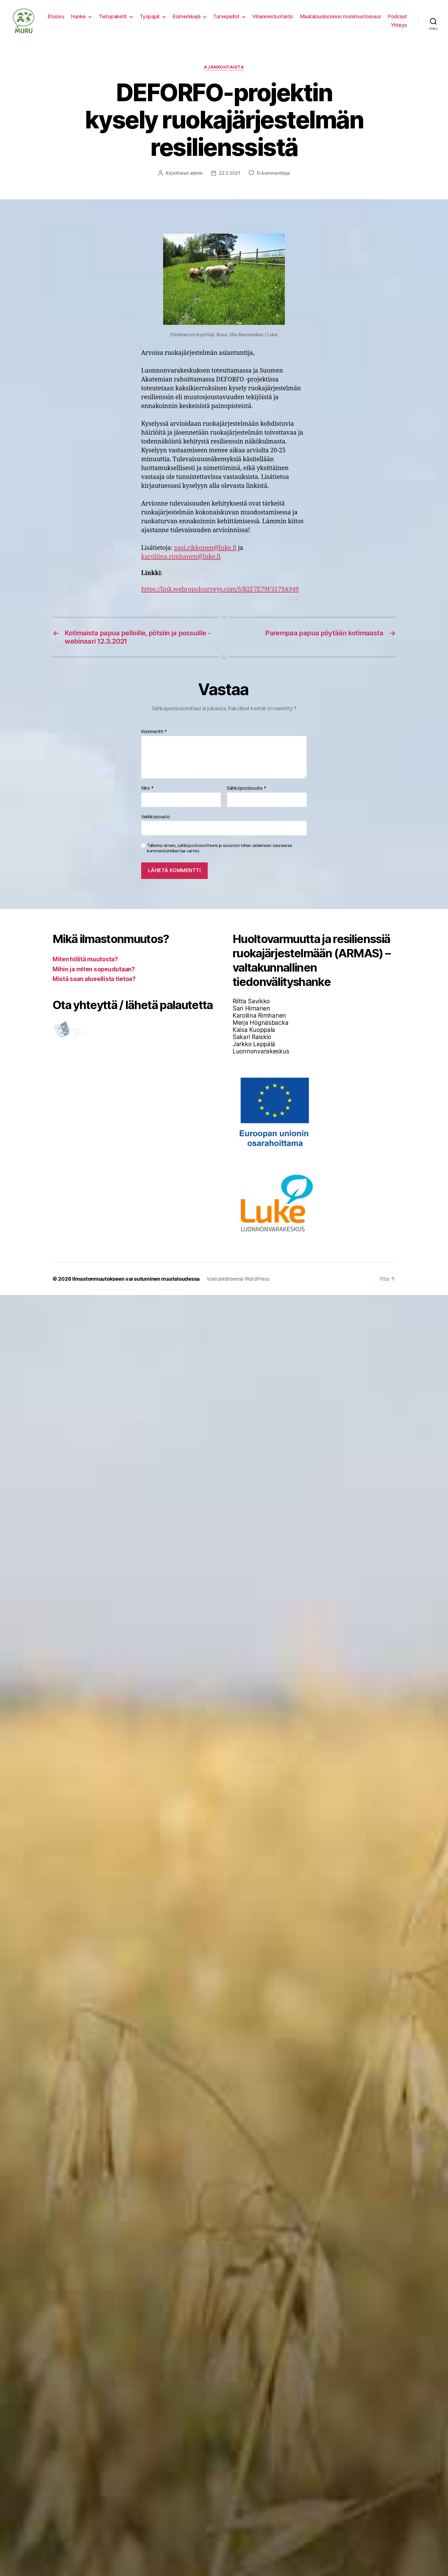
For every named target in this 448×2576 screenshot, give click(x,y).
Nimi (147, 788)
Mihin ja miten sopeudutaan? (94, 969)
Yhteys (399, 25)
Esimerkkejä (187, 16)
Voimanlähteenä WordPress (238, 1279)
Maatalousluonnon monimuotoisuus (340, 16)
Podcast (397, 16)
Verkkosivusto (155, 816)
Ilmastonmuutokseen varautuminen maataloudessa (136, 1279)
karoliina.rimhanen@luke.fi (181, 557)
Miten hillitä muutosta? (85, 959)
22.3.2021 (229, 173)
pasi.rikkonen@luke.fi (205, 548)
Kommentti (154, 731)
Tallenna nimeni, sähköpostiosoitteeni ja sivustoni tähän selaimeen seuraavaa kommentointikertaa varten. (219, 848)
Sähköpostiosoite (246, 788)
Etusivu (56, 16)
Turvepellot (226, 16)
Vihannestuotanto (272, 16)
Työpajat (150, 16)
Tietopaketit (113, 16)
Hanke (78, 16)
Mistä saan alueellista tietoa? (94, 978)
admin (196, 173)
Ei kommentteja (273, 173)
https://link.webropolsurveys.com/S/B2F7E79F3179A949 (220, 589)
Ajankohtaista (224, 67)
